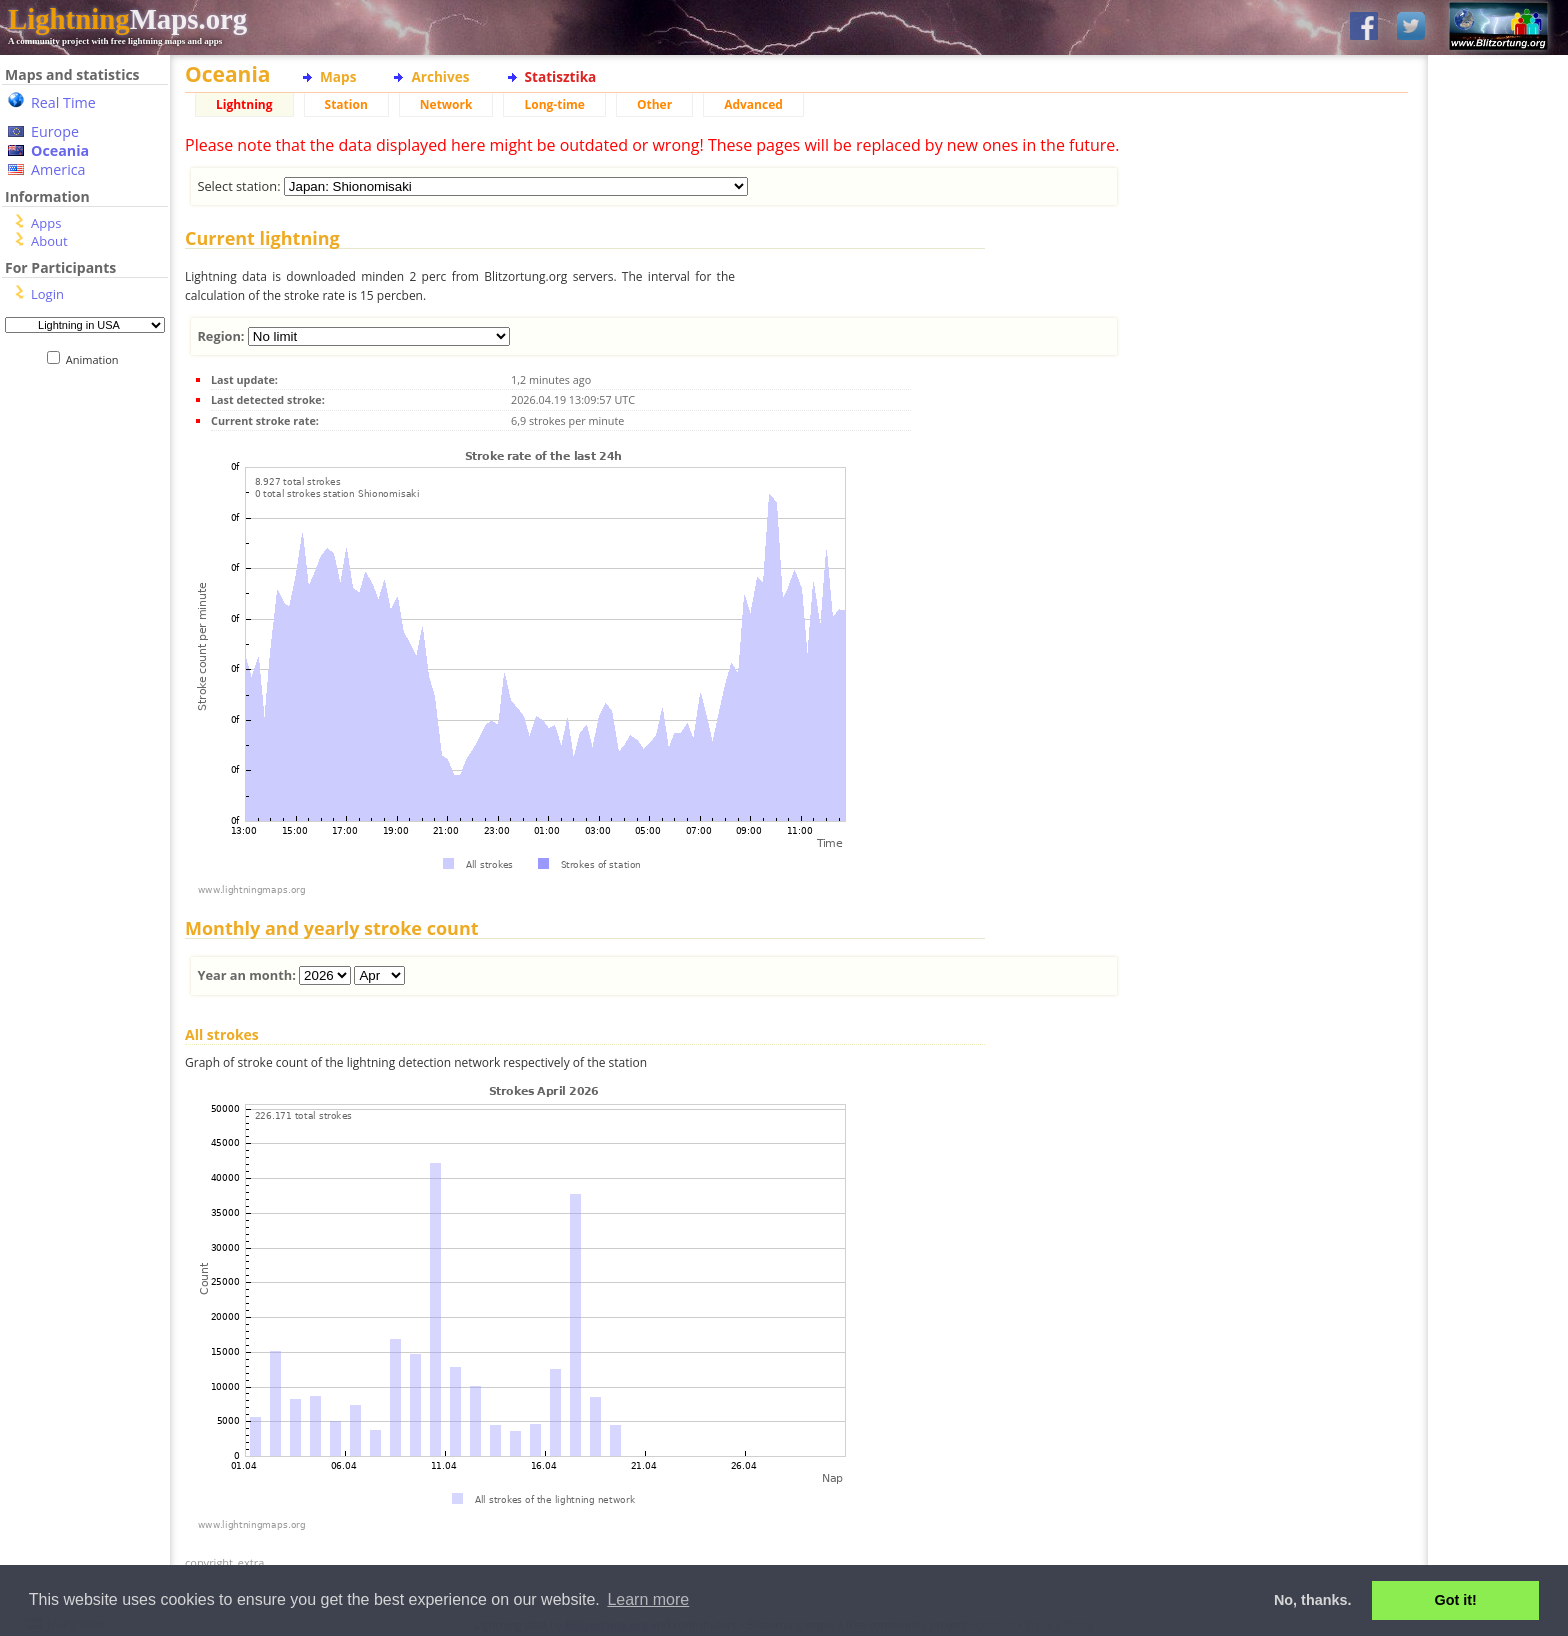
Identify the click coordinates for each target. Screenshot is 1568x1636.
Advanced (753, 104)
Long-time (554, 104)
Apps (46, 223)
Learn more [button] (648, 1599)
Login (47, 294)
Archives (440, 76)
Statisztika (561, 76)
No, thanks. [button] (1313, 1600)
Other (654, 104)
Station (346, 104)
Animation (96, 359)
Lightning (244, 104)
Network (446, 104)
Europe (55, 131)
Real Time (63, 102)
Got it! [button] (1456, 1600)
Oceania (60, 150)
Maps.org (127, 19)
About (49, 241)
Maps (338, 76)
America (58, 169)
